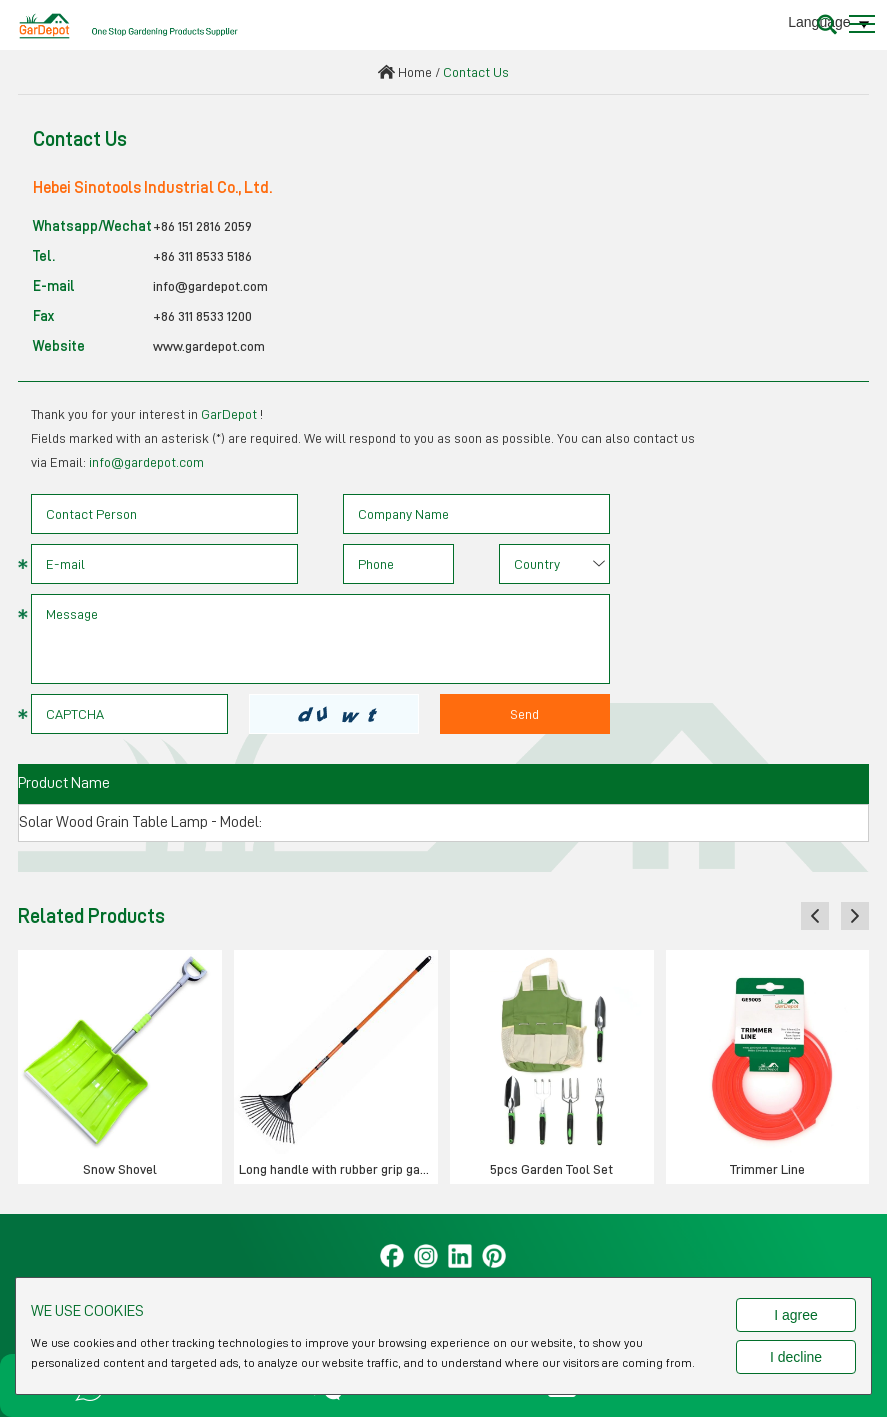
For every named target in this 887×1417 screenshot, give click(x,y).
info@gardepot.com (210, 286)
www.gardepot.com (209, 346)
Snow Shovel (120, 1169)
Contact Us (476, 72)
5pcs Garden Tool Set (551, 1169)
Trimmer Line (767, 1169)
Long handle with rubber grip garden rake (338, 1169)
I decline (796, 1357)
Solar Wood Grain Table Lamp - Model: (140, 822)
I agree (796, 1315)
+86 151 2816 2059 (202, 226)
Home (415, 72)
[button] (815, 916)
